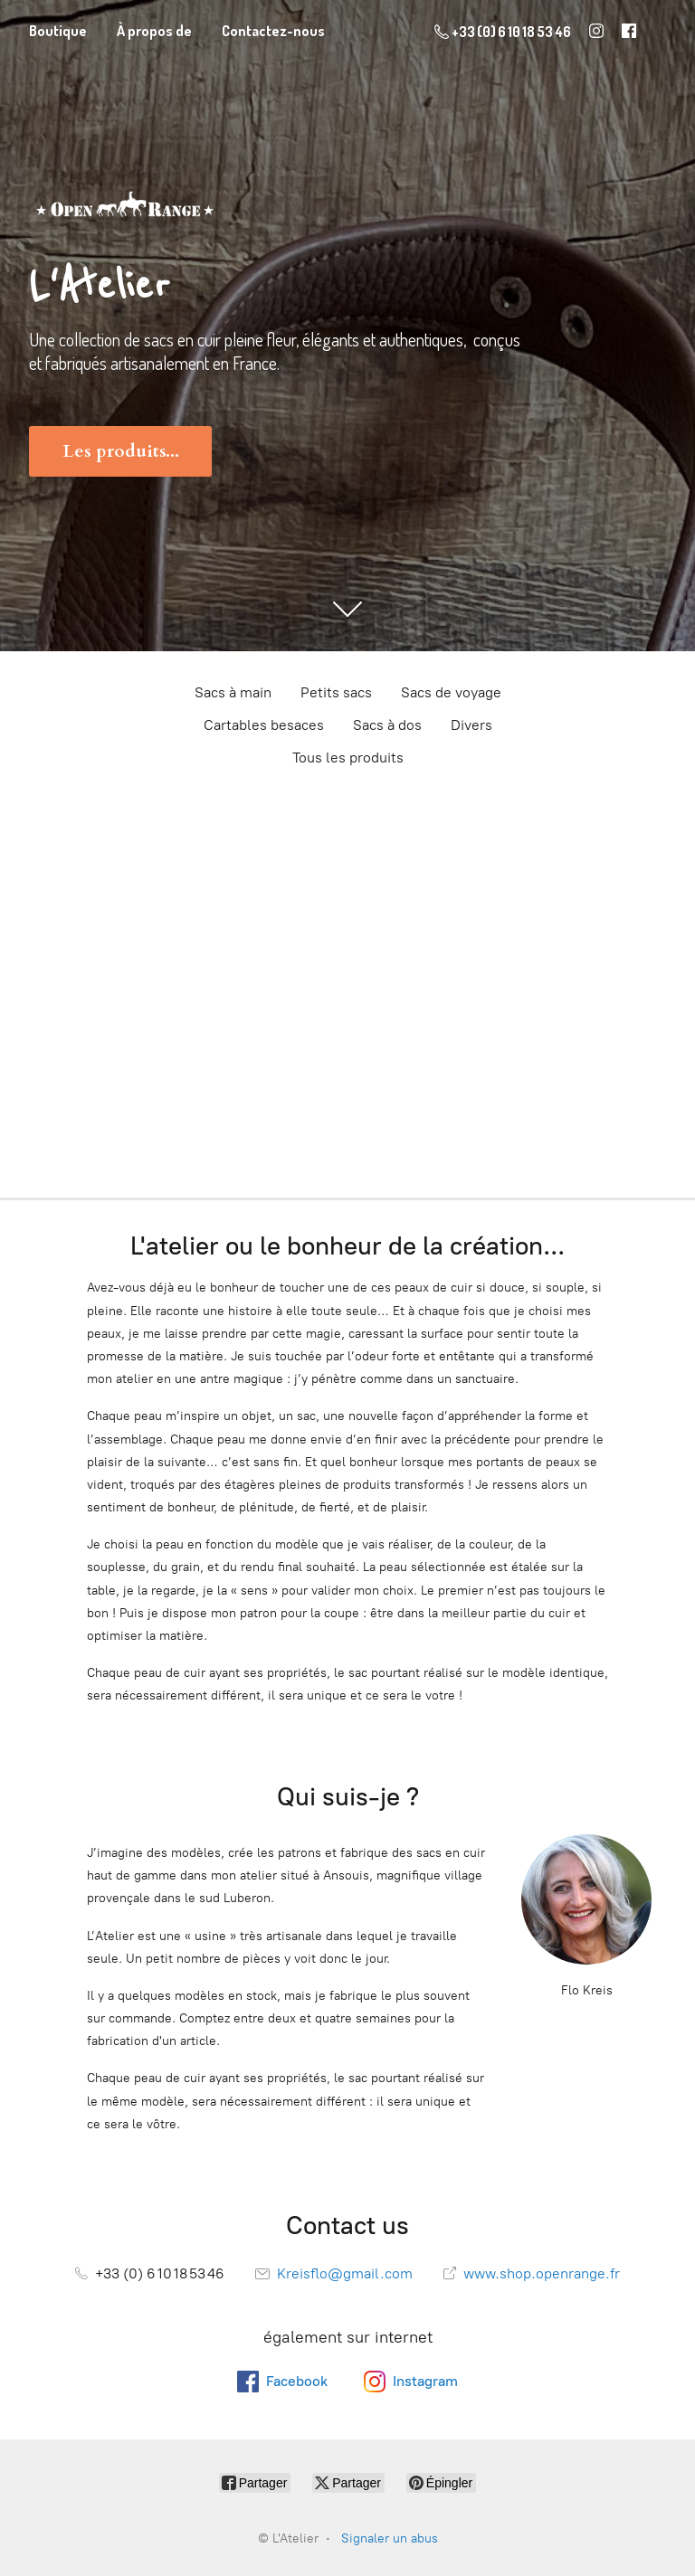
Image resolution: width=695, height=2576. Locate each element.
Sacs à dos (387, 725)
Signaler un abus (389, 2538)
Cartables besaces (264, 725)
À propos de (154, 31)
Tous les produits (348, 757)
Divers (471, 725)
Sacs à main (233, 692)
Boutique (58, 31)
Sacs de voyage (451, 692)
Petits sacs (336, 692)
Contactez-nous (273, 31)
